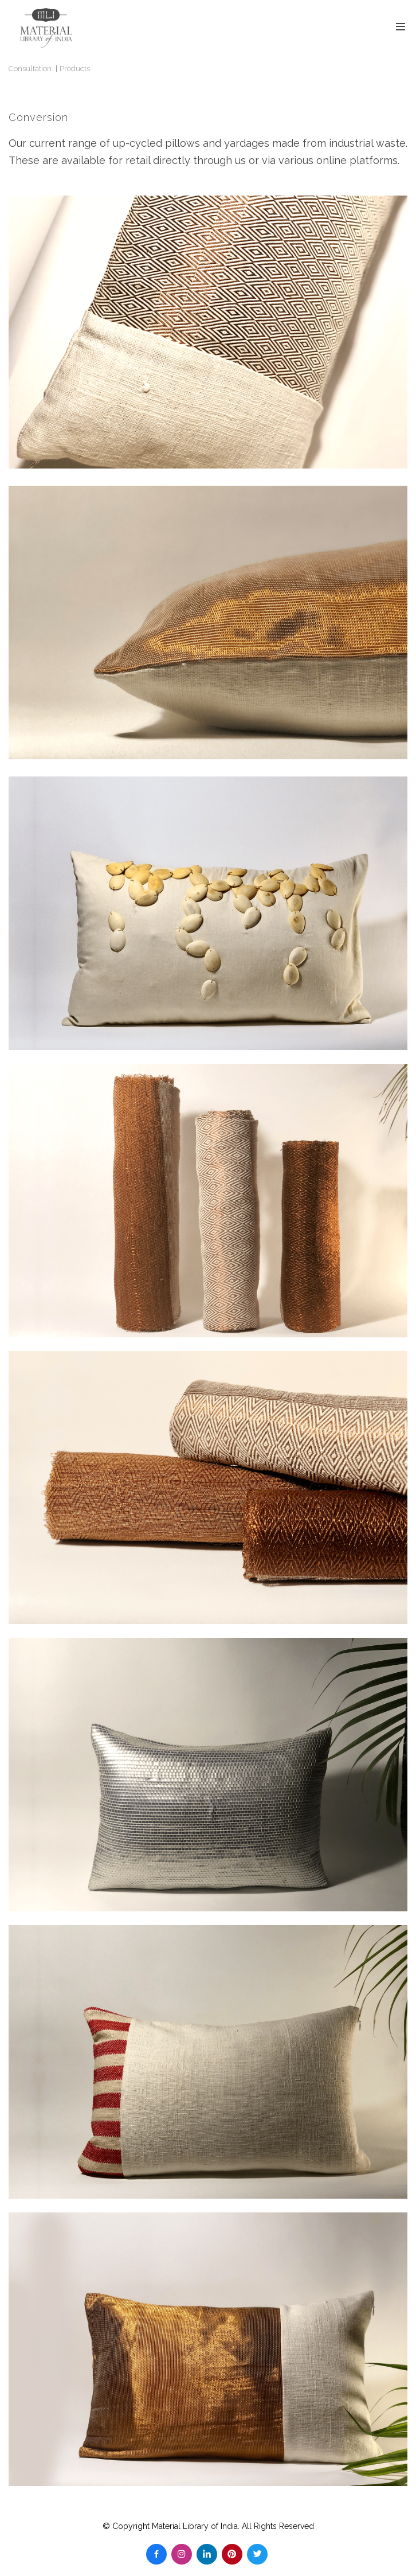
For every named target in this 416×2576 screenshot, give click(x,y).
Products (75, 68)
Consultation (30, 68)
